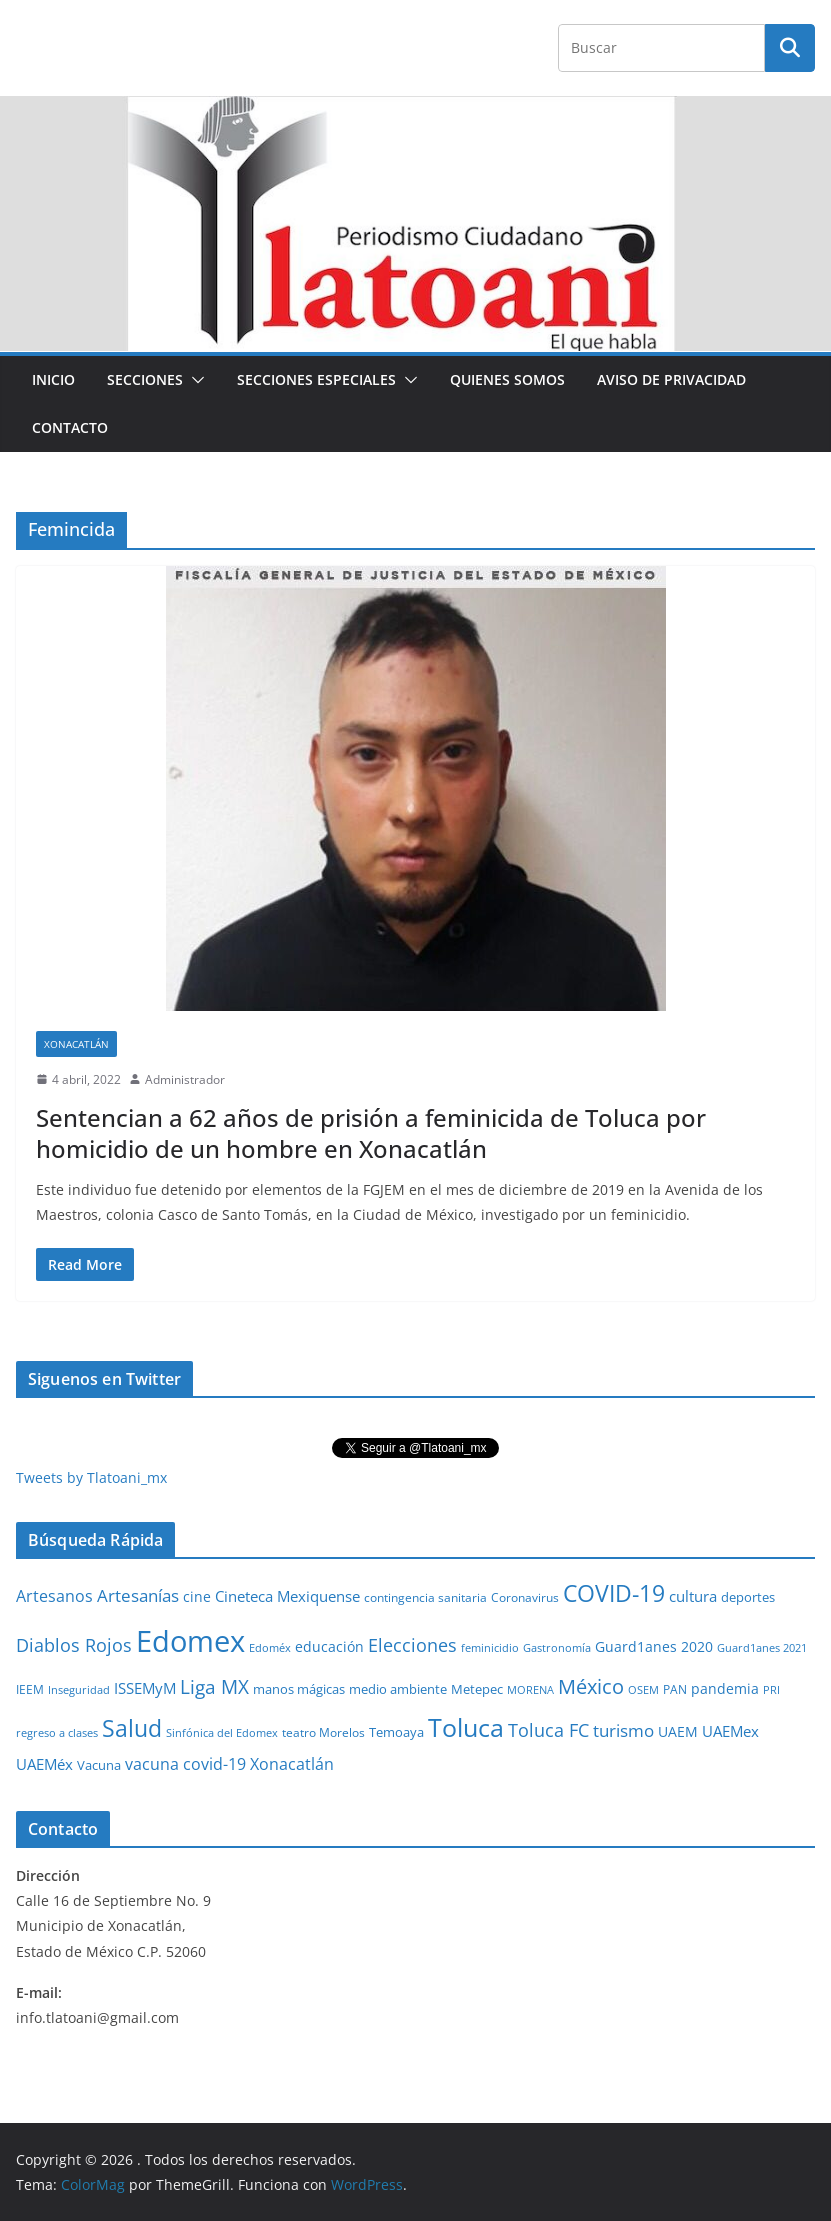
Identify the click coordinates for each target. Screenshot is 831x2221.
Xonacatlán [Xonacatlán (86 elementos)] (292, 1764)
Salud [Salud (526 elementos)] (132, 1728)
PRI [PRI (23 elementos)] (771, 1689)
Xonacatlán (76, 1044)
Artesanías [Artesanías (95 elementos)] (138, 1595)
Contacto (70, 427)
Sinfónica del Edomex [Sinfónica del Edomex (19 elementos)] (222, 1733)
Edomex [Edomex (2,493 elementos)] (190, 1641)
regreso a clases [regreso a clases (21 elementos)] (57, 1732)
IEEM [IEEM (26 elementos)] (30, 1689)
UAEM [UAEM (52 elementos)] (678, 1731)
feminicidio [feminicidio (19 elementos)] (490, 1648)
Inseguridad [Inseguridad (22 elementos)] (79, 1689)
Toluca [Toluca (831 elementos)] (466, 1727)
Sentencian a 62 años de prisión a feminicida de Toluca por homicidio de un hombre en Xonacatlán (371, 1133)
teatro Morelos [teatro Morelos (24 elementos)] (323, 1732)
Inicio (53, 379)
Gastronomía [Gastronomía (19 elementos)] (557, 1648)
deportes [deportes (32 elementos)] (748, 1597)
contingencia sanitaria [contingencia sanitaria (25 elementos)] (425, 1597)
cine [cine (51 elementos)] (197, 1596)
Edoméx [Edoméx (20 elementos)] (270, 1647)
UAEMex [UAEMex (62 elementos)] (730, 1731)
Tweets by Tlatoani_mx (91, 1477)
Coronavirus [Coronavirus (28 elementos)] (525, 1597)
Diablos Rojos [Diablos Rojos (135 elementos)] (74, 1645)
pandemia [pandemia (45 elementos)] (725, 1688)
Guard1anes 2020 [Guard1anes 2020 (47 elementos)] (654, 1646)
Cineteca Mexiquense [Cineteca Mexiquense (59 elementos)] (287, 1596)
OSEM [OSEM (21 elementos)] (643, 1689)
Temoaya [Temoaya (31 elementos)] (396, 1732)
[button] (194, 380)
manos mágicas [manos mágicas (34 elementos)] (299, 1689)
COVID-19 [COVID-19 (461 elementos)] (614, 1593)
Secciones (145, 379)
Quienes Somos (507, 379)
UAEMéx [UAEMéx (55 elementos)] (44, 1764)
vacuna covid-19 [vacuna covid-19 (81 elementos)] (185, 1764)
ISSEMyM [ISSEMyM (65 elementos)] (145, 1688)
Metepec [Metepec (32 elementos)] (477, 1689)
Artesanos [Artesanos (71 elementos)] (54, 1596)
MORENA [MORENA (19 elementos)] (530, 1690)
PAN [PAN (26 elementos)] (675, 1689)
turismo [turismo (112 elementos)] (623, 1730)
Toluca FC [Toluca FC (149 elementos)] (548, 1729)
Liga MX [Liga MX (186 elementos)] (214, 1686)
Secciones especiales (316, 379)
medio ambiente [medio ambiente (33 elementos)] (398, 1689)
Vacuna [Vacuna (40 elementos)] (99, 1765)
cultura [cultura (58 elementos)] (693, 1596)
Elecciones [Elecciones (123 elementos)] (412, 1645)
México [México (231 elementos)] (591, 1686)
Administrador (185, 1079)
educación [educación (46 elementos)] (329, 1646)
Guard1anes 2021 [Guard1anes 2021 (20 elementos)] (762, 1647)
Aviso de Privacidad (671, 379)
